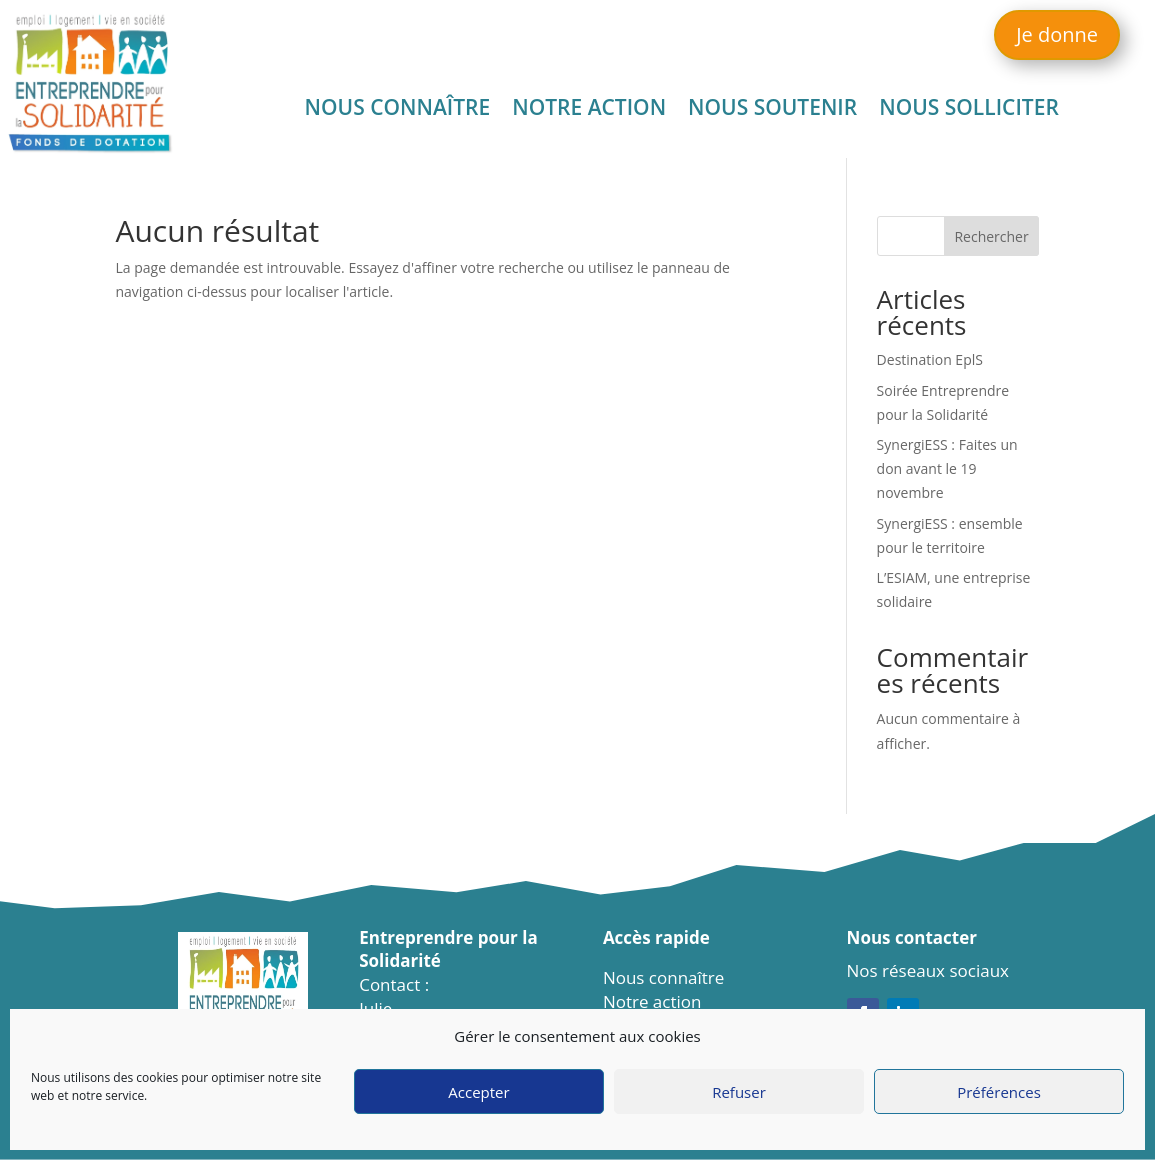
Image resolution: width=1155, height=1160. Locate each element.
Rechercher (991, 236)
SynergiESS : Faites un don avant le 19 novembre (947, 468)
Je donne (1057, 34)
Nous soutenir (772, 110)
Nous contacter (912, 937)
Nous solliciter (969, 110)
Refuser (739, 1092)
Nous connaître (398, 110)
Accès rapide (656, 937)
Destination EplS (930, 359)
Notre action (589, 110)
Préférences (999, 1092)
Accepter (478, 1092)
